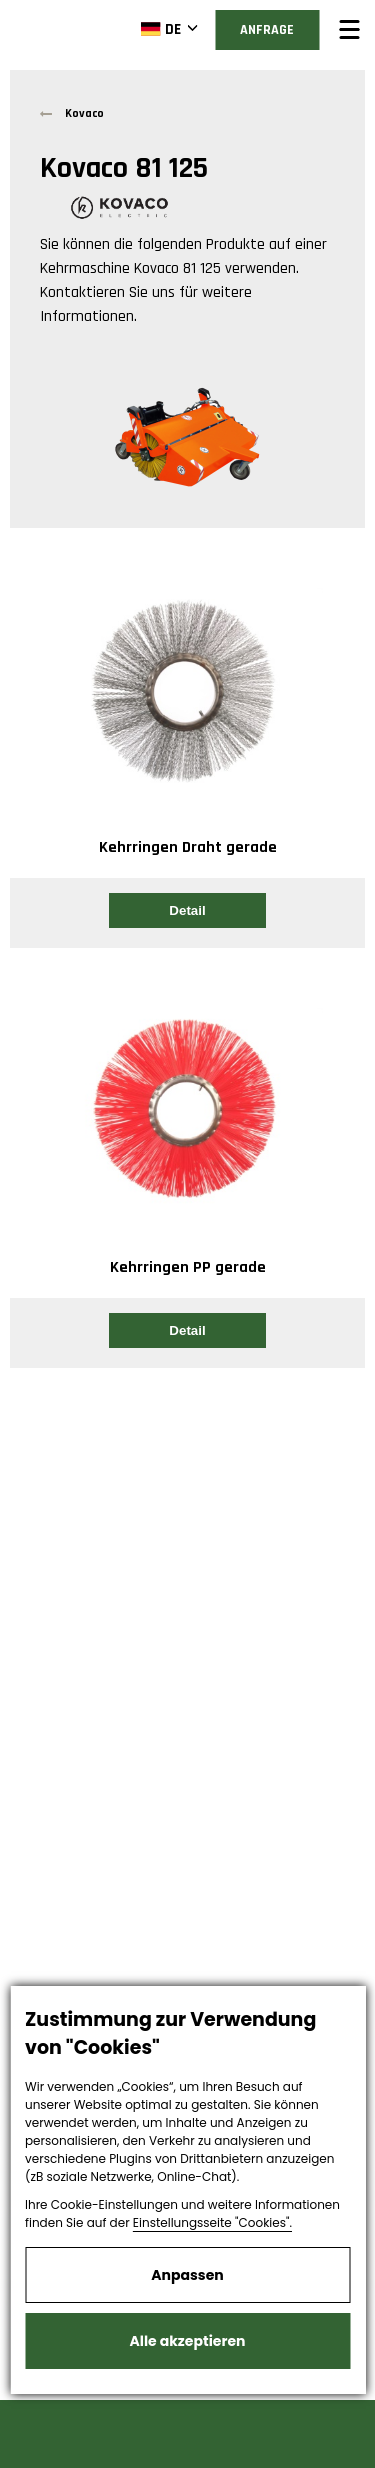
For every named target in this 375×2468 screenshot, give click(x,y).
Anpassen (187, 2275)
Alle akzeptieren (188, 2341)
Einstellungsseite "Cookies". (212, 2222)
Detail (187, 910)
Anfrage (267, 30)
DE (160, 29)
